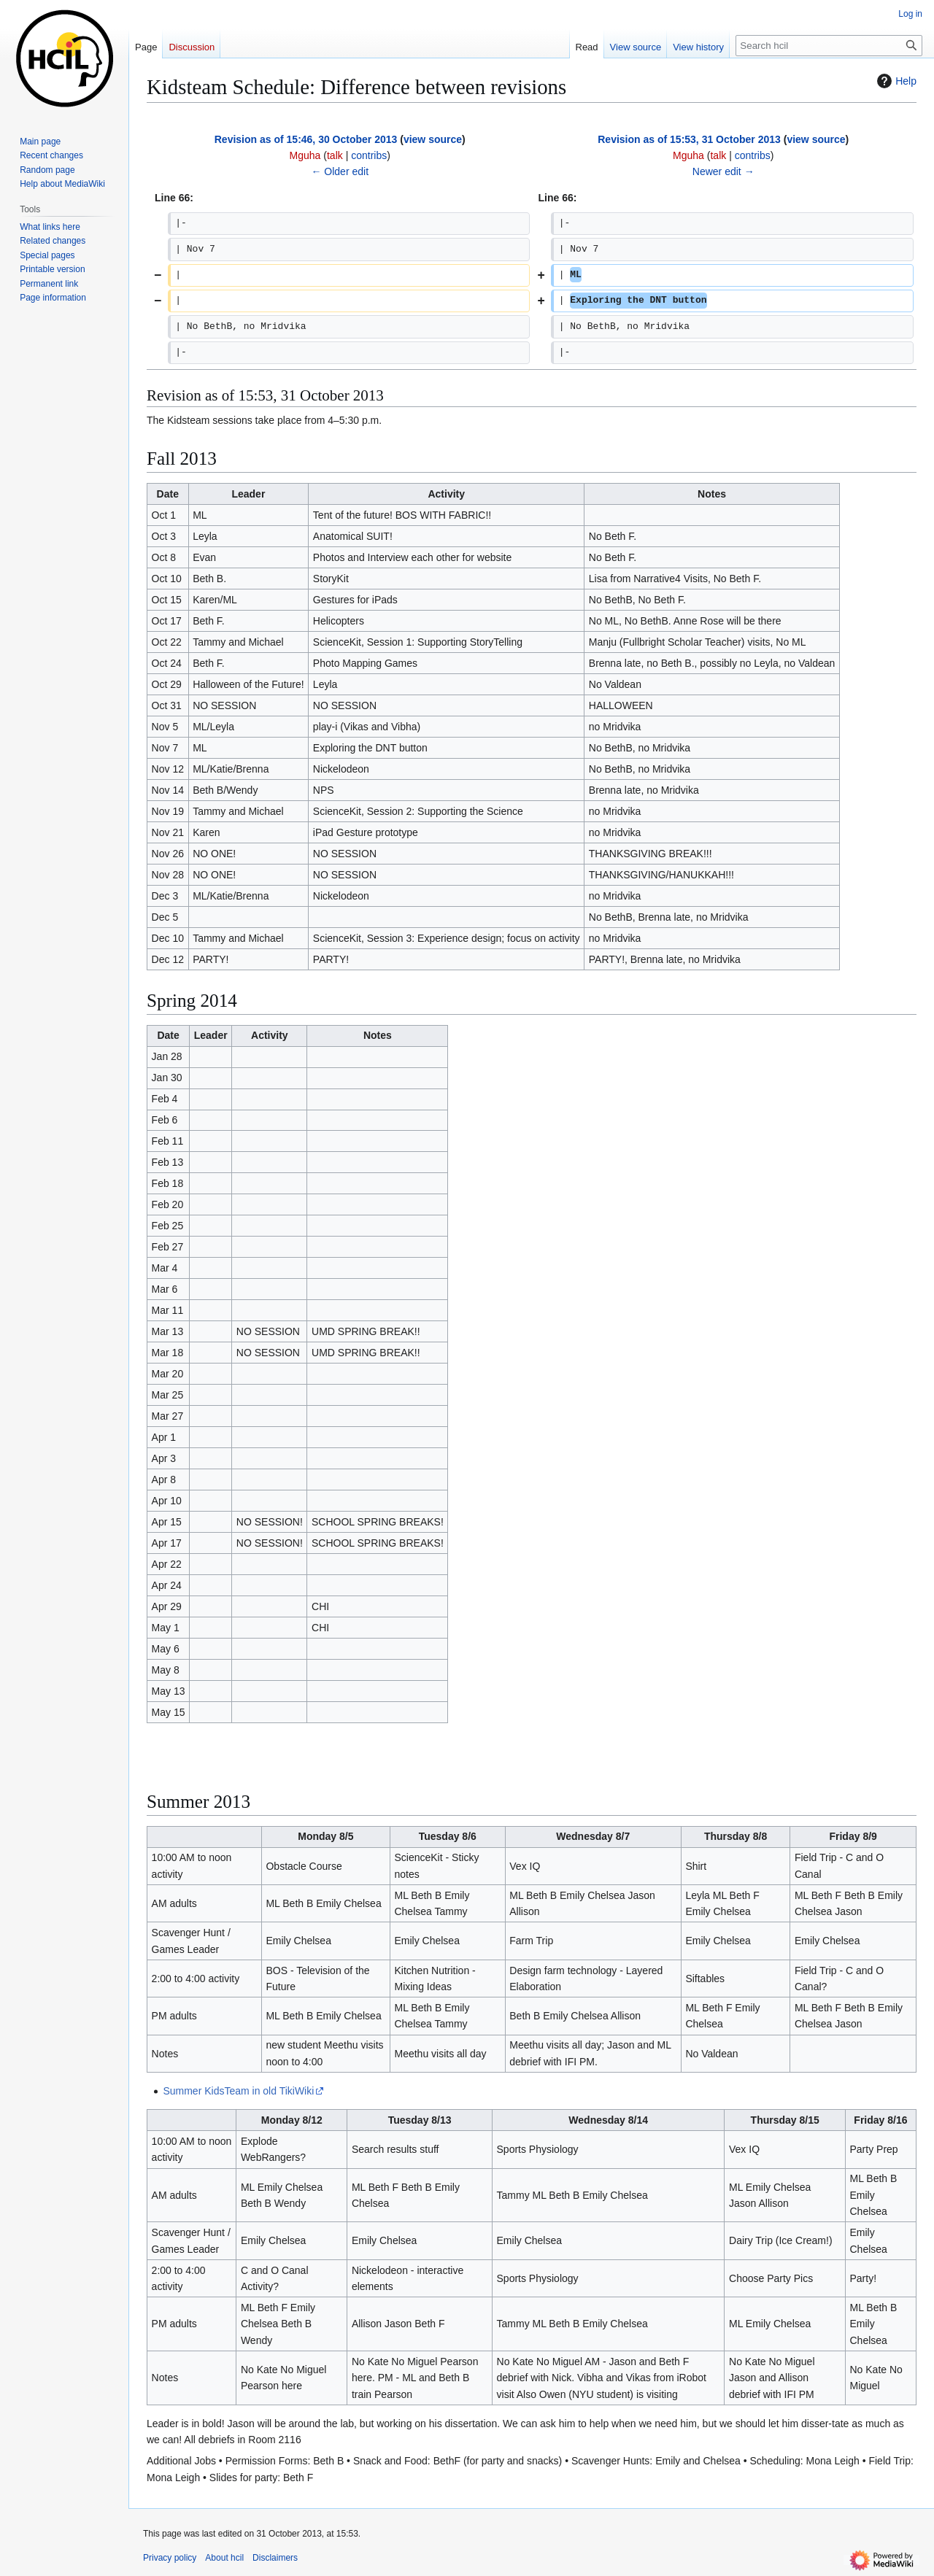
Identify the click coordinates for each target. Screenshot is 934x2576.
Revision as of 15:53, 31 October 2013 (689, 139)
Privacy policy (169, 2558)
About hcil (224, 2558)
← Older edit (339, 171)
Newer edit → (723, 171)
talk (335, 155)
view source (433, 139)
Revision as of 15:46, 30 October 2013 (306, 139)
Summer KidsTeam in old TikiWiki (238, 2091)
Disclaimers (275, 2558)
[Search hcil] (829, 45)
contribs (369, 155)
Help (894, 81)
